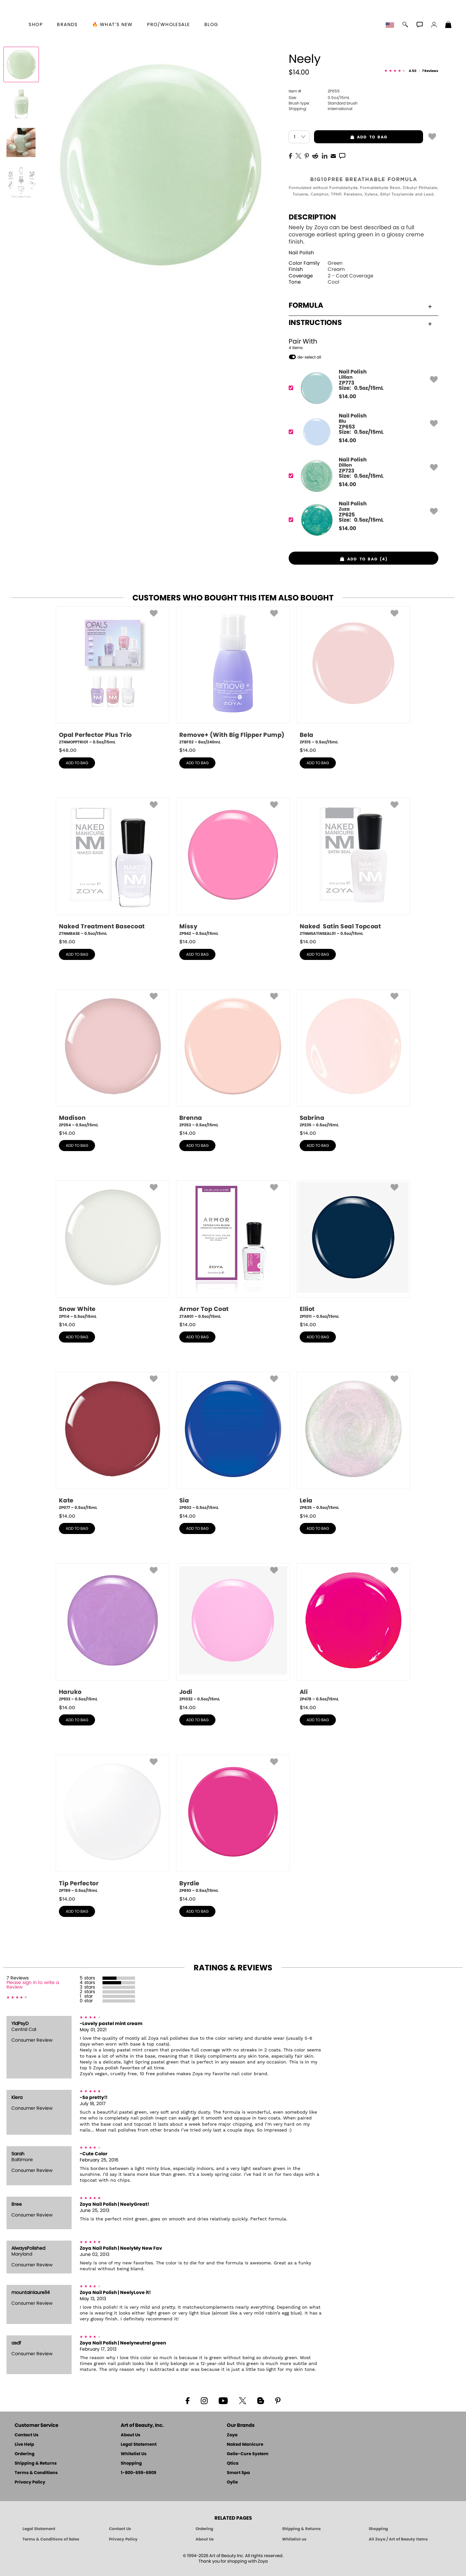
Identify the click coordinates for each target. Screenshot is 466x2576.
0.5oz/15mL (319, 98)
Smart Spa (238, 2473)
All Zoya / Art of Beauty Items (398, 2539)
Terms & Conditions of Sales (50, 2539)
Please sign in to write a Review (33, 1985)
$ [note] (347, 396)
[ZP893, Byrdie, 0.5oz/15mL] (233, 1824)
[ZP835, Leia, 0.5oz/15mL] (353, 1441)
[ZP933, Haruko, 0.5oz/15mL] (113, 1632)
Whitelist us (294, 2539)
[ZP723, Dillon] (361, 476)
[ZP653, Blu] (361, 432)
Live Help (24, 2444)
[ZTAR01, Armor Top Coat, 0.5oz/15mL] (233, 1249)
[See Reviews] (411, 71)
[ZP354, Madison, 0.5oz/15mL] (113, 1058)
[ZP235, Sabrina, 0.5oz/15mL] (353, 1058)
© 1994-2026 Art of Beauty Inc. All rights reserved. (233, 2559)
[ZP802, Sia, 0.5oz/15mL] (233, 1441)
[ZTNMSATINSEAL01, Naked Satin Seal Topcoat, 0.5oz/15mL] (353, 867)
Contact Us (26, 2435)
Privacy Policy (30, 2482)
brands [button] (67, 24)
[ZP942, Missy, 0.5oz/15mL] (233, 867)
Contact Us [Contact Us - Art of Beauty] (120, 2529)
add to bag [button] (350, 137)
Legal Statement (139, 2444)
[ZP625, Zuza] (361, 520)
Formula (360, 305)
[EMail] (333, 155)
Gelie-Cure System (247, 2454)
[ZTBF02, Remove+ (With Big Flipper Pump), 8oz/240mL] (233, 675)
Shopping (131, 2463)
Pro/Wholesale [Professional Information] (168, 24)
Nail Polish (301, 252)
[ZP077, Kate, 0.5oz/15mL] (113, 1441)
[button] (391, 25)
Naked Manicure (245, 2444)
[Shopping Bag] (448, 25)
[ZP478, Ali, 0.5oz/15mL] (353, 1632)
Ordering (24, 2454)
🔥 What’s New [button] (112, 24)
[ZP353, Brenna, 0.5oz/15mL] (233, 1058)
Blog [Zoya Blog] (211, 24)
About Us (130, 2435)
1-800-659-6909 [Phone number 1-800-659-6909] (138, 2473)
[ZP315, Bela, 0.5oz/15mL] (353, 675)
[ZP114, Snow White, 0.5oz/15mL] (113, 1249)
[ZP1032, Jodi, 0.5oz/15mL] (233, 1632)
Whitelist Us (133, 2454)
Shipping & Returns (36, 2463)
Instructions (360, 322)
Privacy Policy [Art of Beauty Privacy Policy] (123, 2539)
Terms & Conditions (36, 2473)
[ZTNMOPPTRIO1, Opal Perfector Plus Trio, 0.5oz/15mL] (113, 675)
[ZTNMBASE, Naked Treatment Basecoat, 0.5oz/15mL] (113, 867)
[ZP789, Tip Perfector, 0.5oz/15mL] (113, 1824)
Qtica (233, 2463)
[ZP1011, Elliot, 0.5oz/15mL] (353, 1249)
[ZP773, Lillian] (361, 388)
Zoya (232, 2435)
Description (312, 217)
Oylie (232, 2482)
